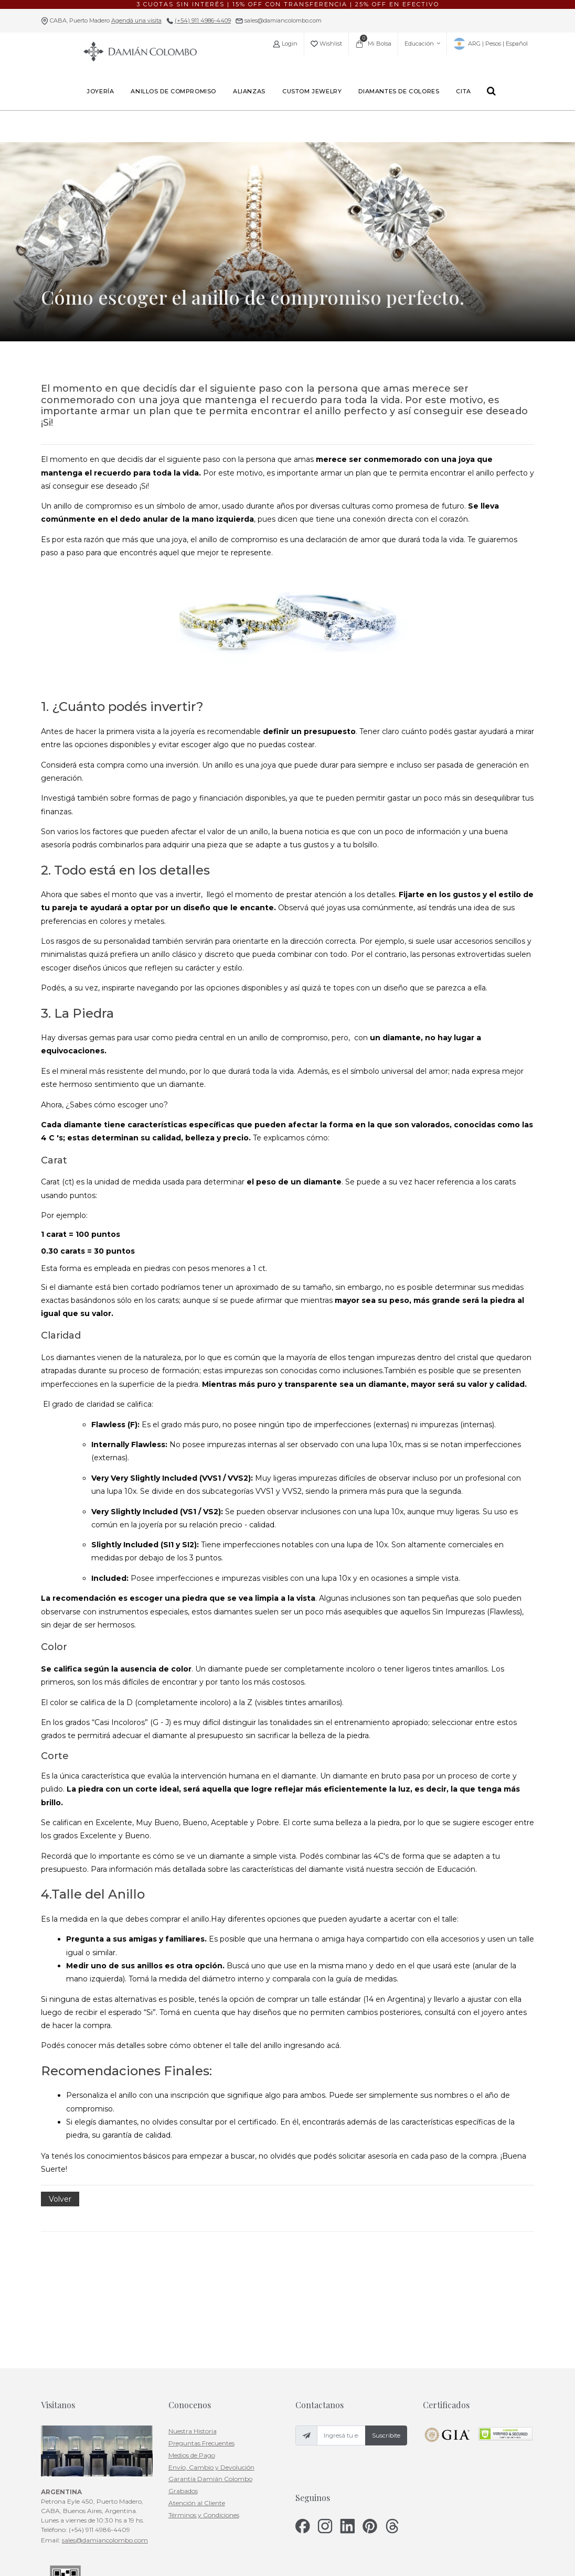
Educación (422, 43)
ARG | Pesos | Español (490, 44)
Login (285, 44)
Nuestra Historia (192, 2321)
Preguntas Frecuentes (201, 2333)
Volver (60, 2199)
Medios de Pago (191, 2344)
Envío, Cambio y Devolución (211, 2357)
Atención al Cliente (196, 2393)
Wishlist (326, 44)
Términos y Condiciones (203, 2404)
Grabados (183, 2381)
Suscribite (386, 2325)
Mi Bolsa (373, 41)
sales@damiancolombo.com (282, 20)
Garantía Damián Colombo (210, 2369)
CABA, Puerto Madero (106, 20)
